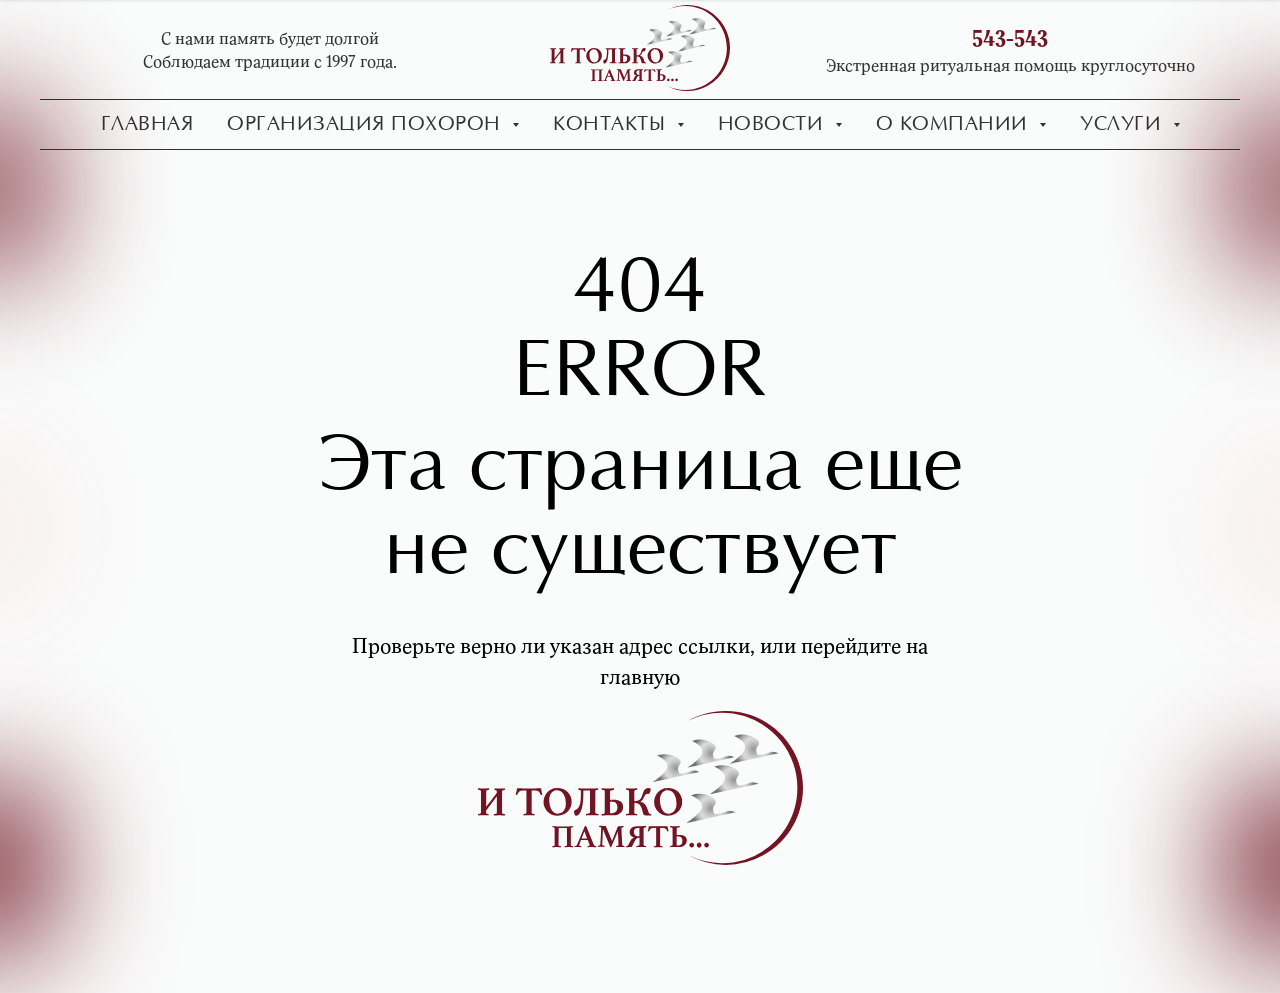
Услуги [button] (1124, 125)
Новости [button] (774, 125)
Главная (147, 125)
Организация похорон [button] (367, 125)
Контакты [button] (612, 125)
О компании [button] (955, 125)
